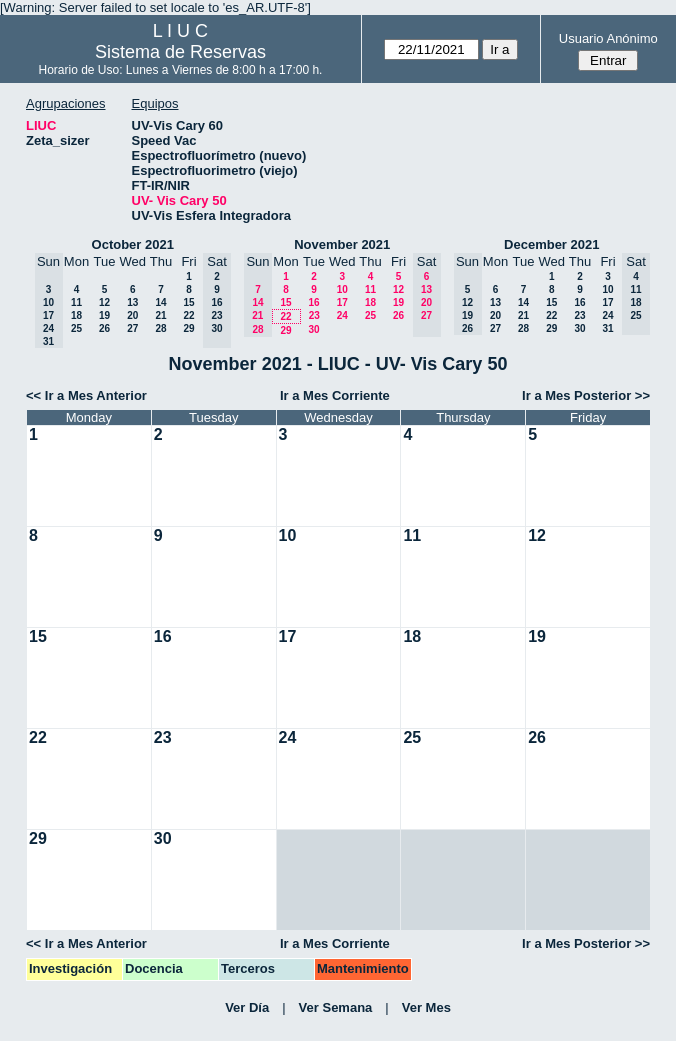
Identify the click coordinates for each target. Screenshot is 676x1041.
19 (104, 315)
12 (104, 302)
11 (76, 302)
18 (76, 315)
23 (314, 315)
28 (160, 328)
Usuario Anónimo (608, 38)
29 (188, 328)
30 (313, 329)
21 (160, 315)
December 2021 (551, 244)
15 (188, 302)
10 (342, 289)
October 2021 (133, 244)
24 (342, 315)
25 (76, 328)
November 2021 (342, 244)
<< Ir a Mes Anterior (86, 395)
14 (160, 302)
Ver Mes (426, 1007)
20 (132, 315)
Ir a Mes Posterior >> (586, 395)
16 (313, 302)
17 (342, 302)
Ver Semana (336, 1007)
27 (132, 328)
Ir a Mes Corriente (335, 395)
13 (132, 302)
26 (104, 328)
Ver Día (247, 1007)
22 (188, 315)
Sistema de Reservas (180, 52)
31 (607, 328)
